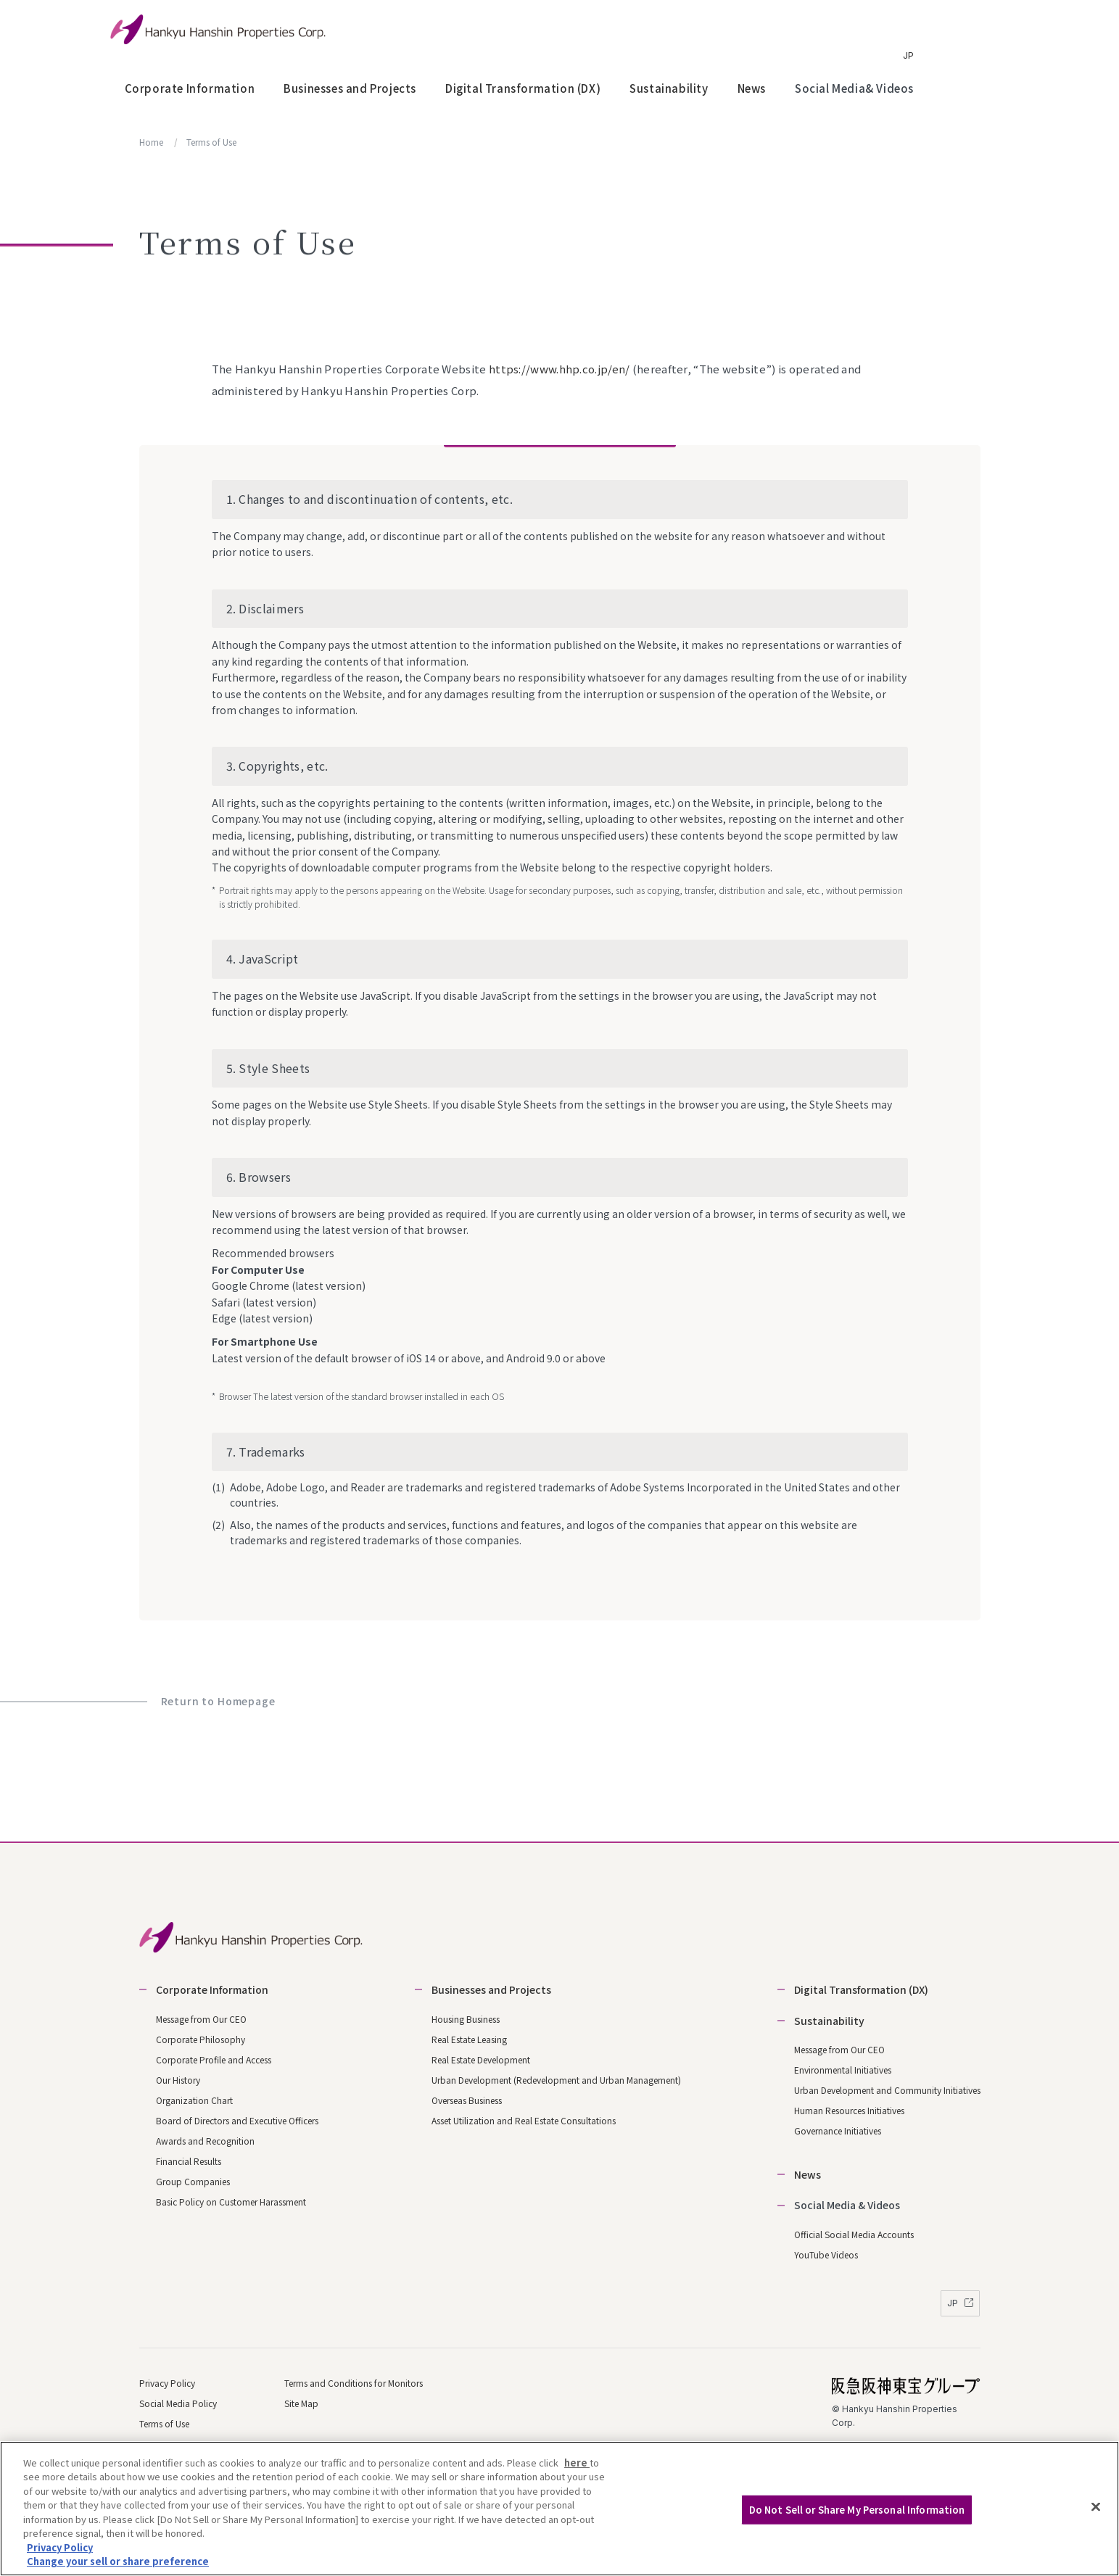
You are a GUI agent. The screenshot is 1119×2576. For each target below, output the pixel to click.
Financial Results (188, 2161)
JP (908, 55)
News (752, 88)
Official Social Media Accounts (854, 2234)
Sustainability (668, 88)
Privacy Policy (167, 2383)
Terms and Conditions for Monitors (353, 2383)
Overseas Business (467, 2100)
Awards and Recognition (205, 2140)
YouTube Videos (826, 2254)
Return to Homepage (218, 1700)
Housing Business (466, 2019)
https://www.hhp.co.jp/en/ (559, 368)
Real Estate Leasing (469, 2039)
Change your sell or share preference (118, 2562)
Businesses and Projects (350, 88)
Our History (178, 2080)
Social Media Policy (178, 2403)
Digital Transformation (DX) (522, 88)
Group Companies (193, 2181)
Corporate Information (190, 88)
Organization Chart (194, 2100)
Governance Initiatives (837, 2130)
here (577, 2462)
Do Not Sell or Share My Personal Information (857, 2510)
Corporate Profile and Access (213, 2059)
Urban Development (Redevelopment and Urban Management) (556, 2080)
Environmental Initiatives (842, 2069)
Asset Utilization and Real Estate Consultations (524, 2120)
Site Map (301, 2403)
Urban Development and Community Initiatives (887, 2090)
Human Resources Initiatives (849, 2110)
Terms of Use (164, 2423)
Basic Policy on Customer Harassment (231, 2201)
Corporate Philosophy (200, 2039)
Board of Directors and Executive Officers (237, 2120)
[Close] (1096, 2506)
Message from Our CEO (201, 2019)
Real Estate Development (481, 2059)
